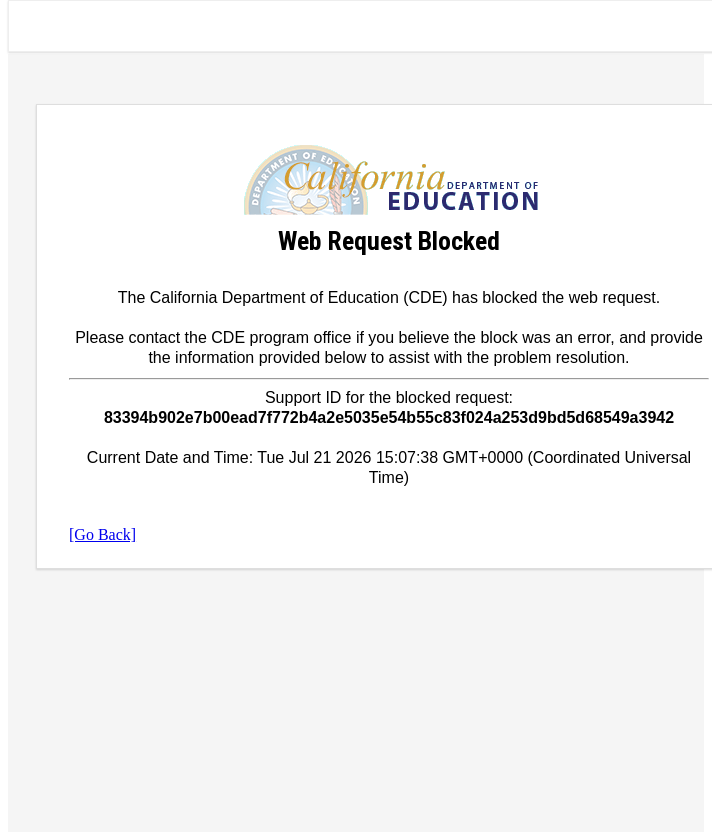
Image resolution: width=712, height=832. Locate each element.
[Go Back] (102, 534)
